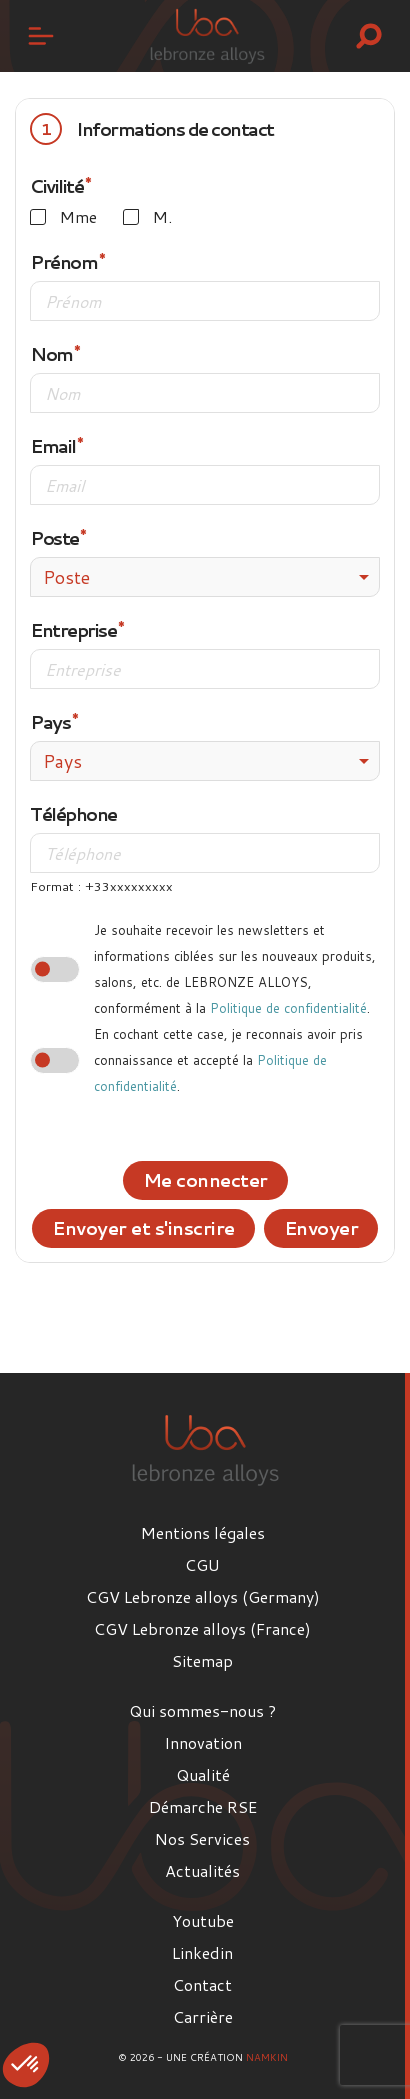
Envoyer (321, 1228)
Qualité (203, 1774)
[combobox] (205, 577)
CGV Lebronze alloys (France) (202, 1628)
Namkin (267, 2057)
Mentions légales (203, 1532)
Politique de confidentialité (288, 1008)
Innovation (203, 1742)
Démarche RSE (203, 1806)
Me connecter (205, 1180)
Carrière (203, 2016)
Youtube (203, 1920)
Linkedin (202, 1952)
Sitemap (202, 1660)
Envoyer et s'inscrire (143, 1228)
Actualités (202, 1870)
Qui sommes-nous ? (202, 1710)
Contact (202, 1984)
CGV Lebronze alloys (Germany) (203, 1596)
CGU (202, 1564)
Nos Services (202, 1838)
